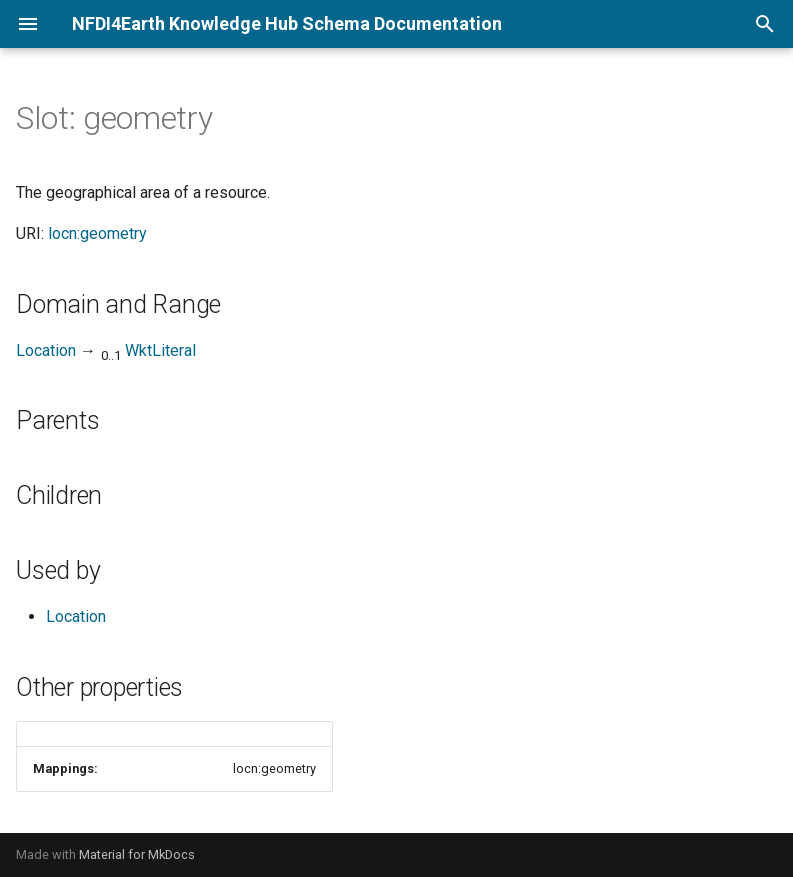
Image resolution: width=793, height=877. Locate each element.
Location (46, 350)
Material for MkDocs (137, 854)
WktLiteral (160, 350)
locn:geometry (97, 233)
